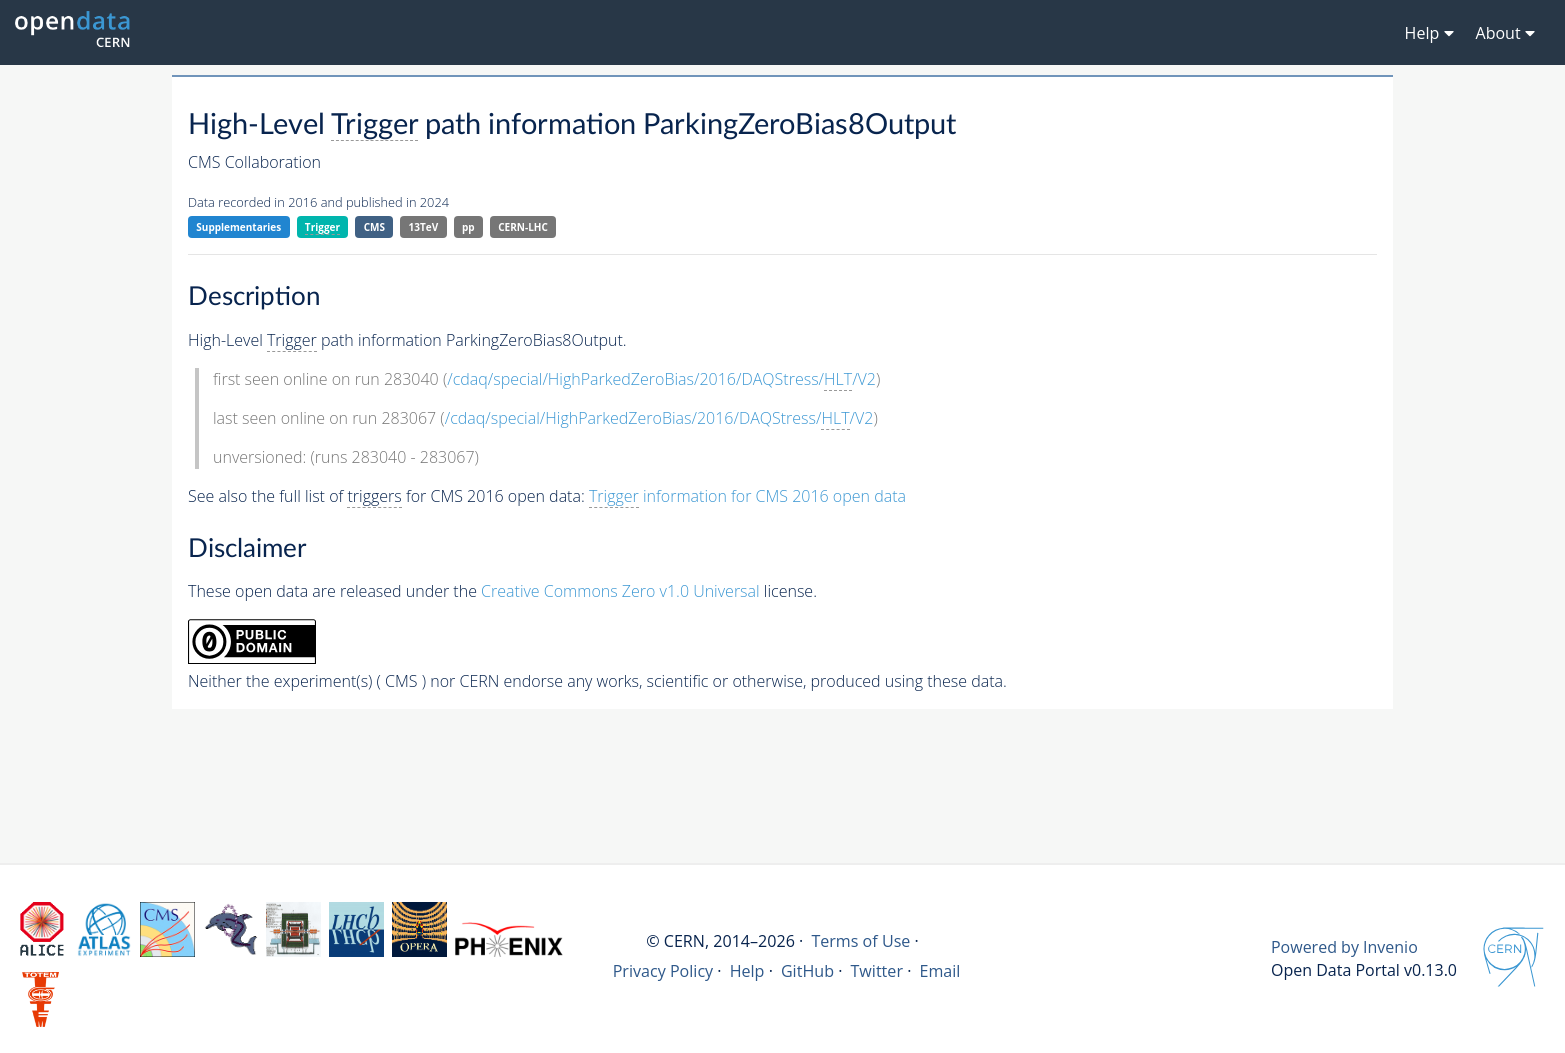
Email (939, 971)
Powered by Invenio (1344, 947)
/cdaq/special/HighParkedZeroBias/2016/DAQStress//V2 (661, 379)
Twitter (876, 971)
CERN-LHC (523, 227)
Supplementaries (238, 227)
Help (747, 971)
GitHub (807, 971)
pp (468, 227)
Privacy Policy (663, 971)
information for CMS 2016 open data (747, 496)
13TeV (424, 227)
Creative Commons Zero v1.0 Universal (620, 591)
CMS (374, 227)
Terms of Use (860, 941)
